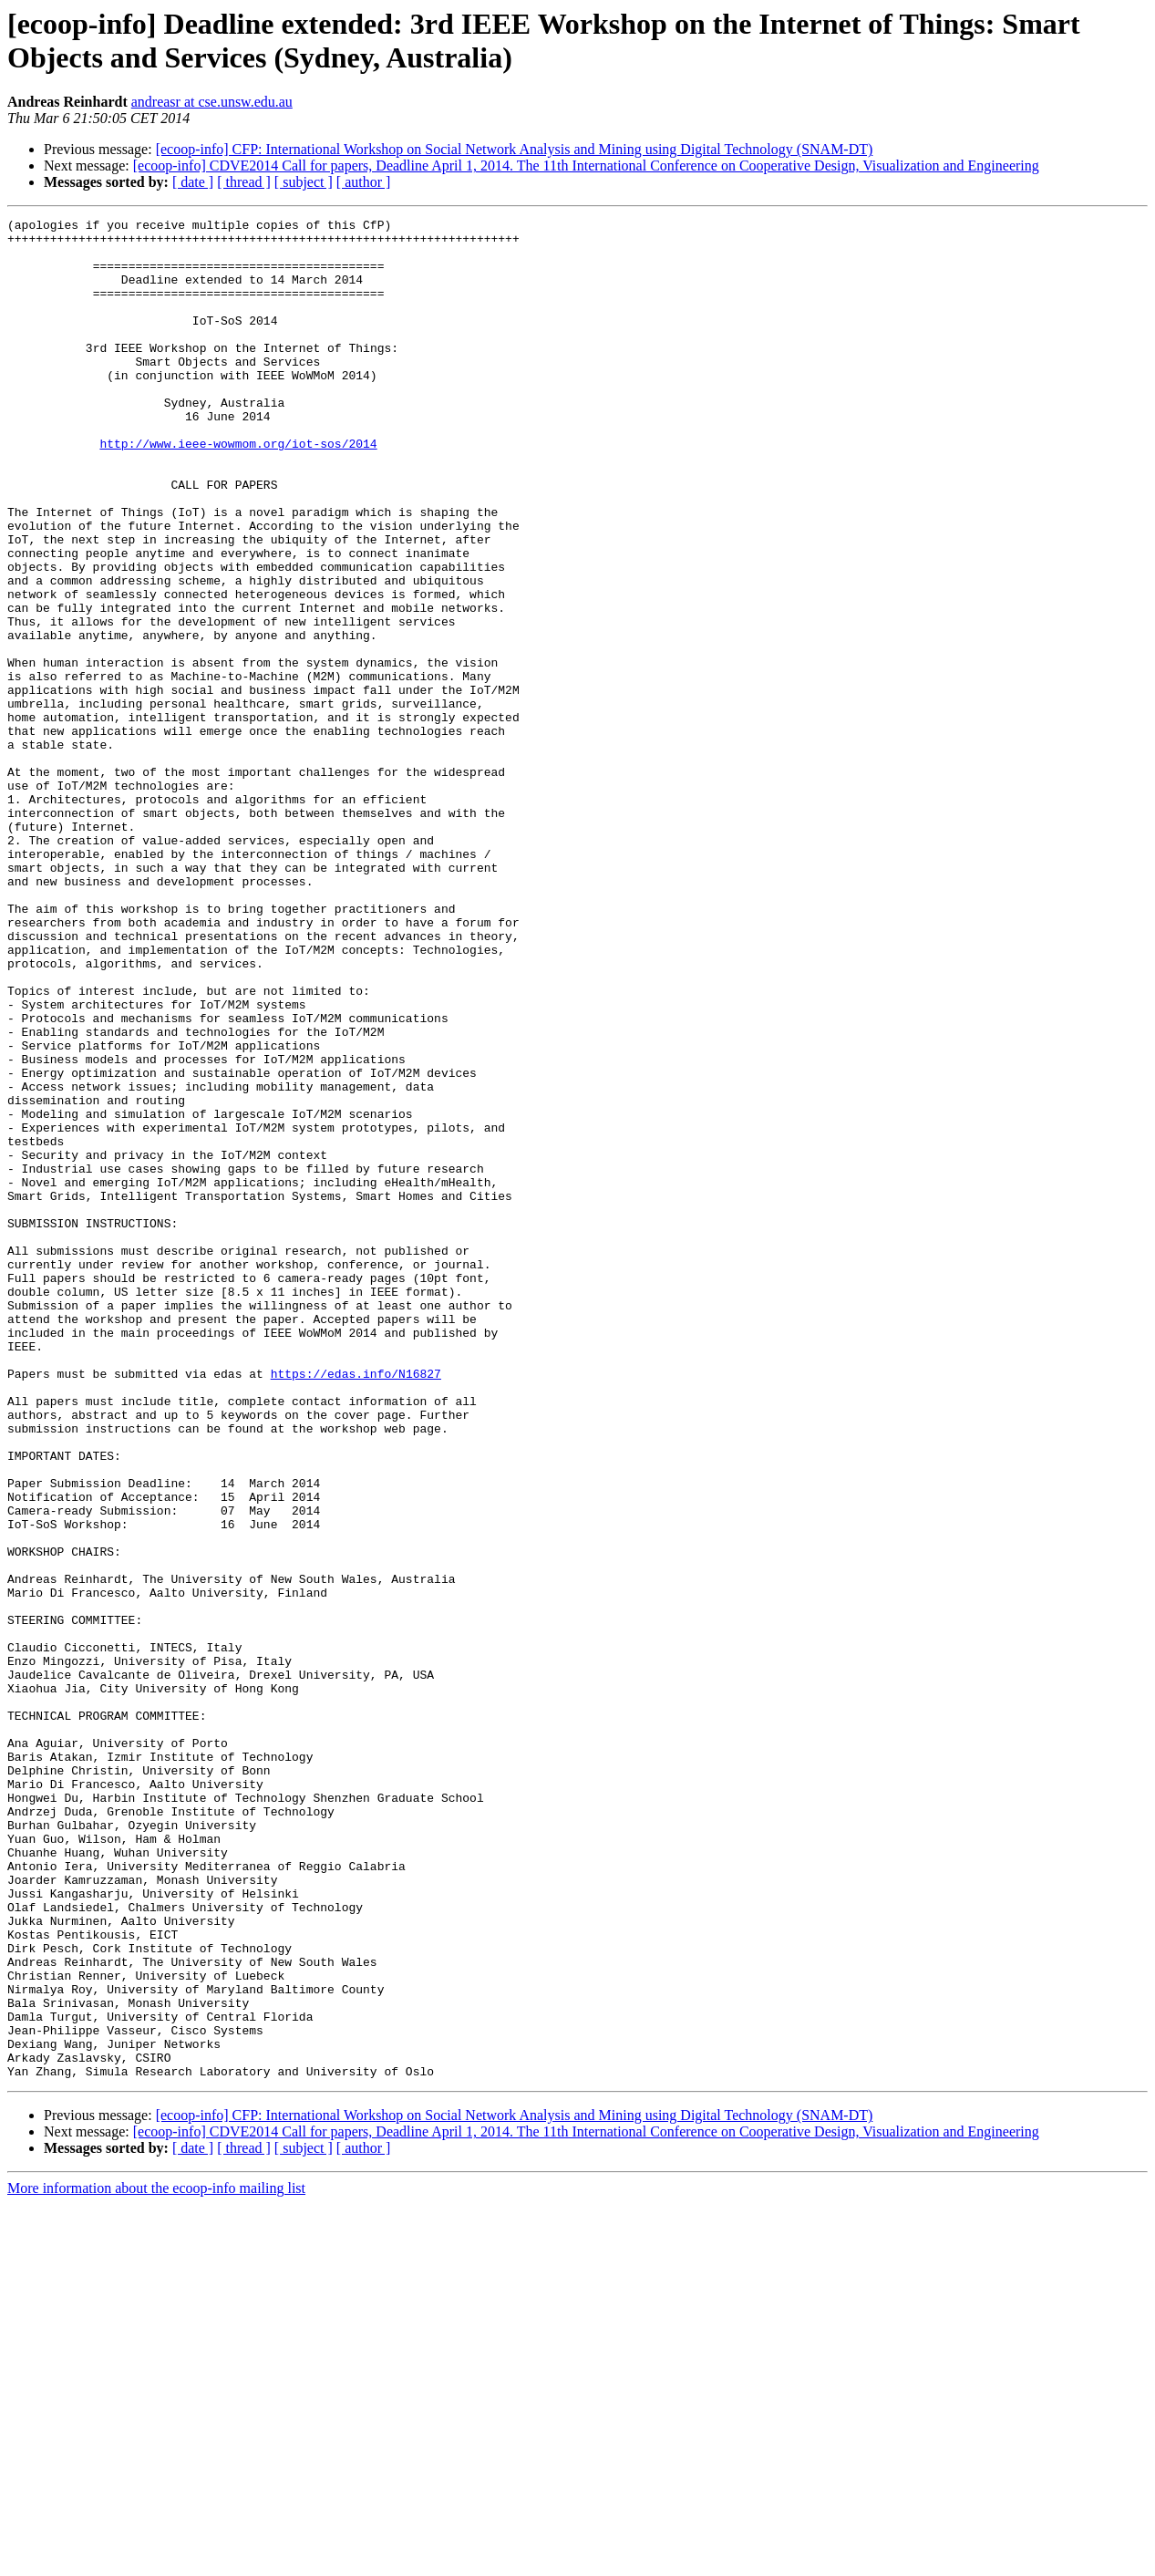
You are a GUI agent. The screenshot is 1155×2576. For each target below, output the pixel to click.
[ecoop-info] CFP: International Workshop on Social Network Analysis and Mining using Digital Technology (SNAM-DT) (514, 149)
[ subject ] (303, 182)
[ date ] (192, 182)
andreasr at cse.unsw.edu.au (212, 101)
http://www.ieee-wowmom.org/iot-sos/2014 (237, 489)
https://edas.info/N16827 (356, 1606)
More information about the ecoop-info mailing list (156, 2560)
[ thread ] (244, 182)
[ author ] (363, 182)
